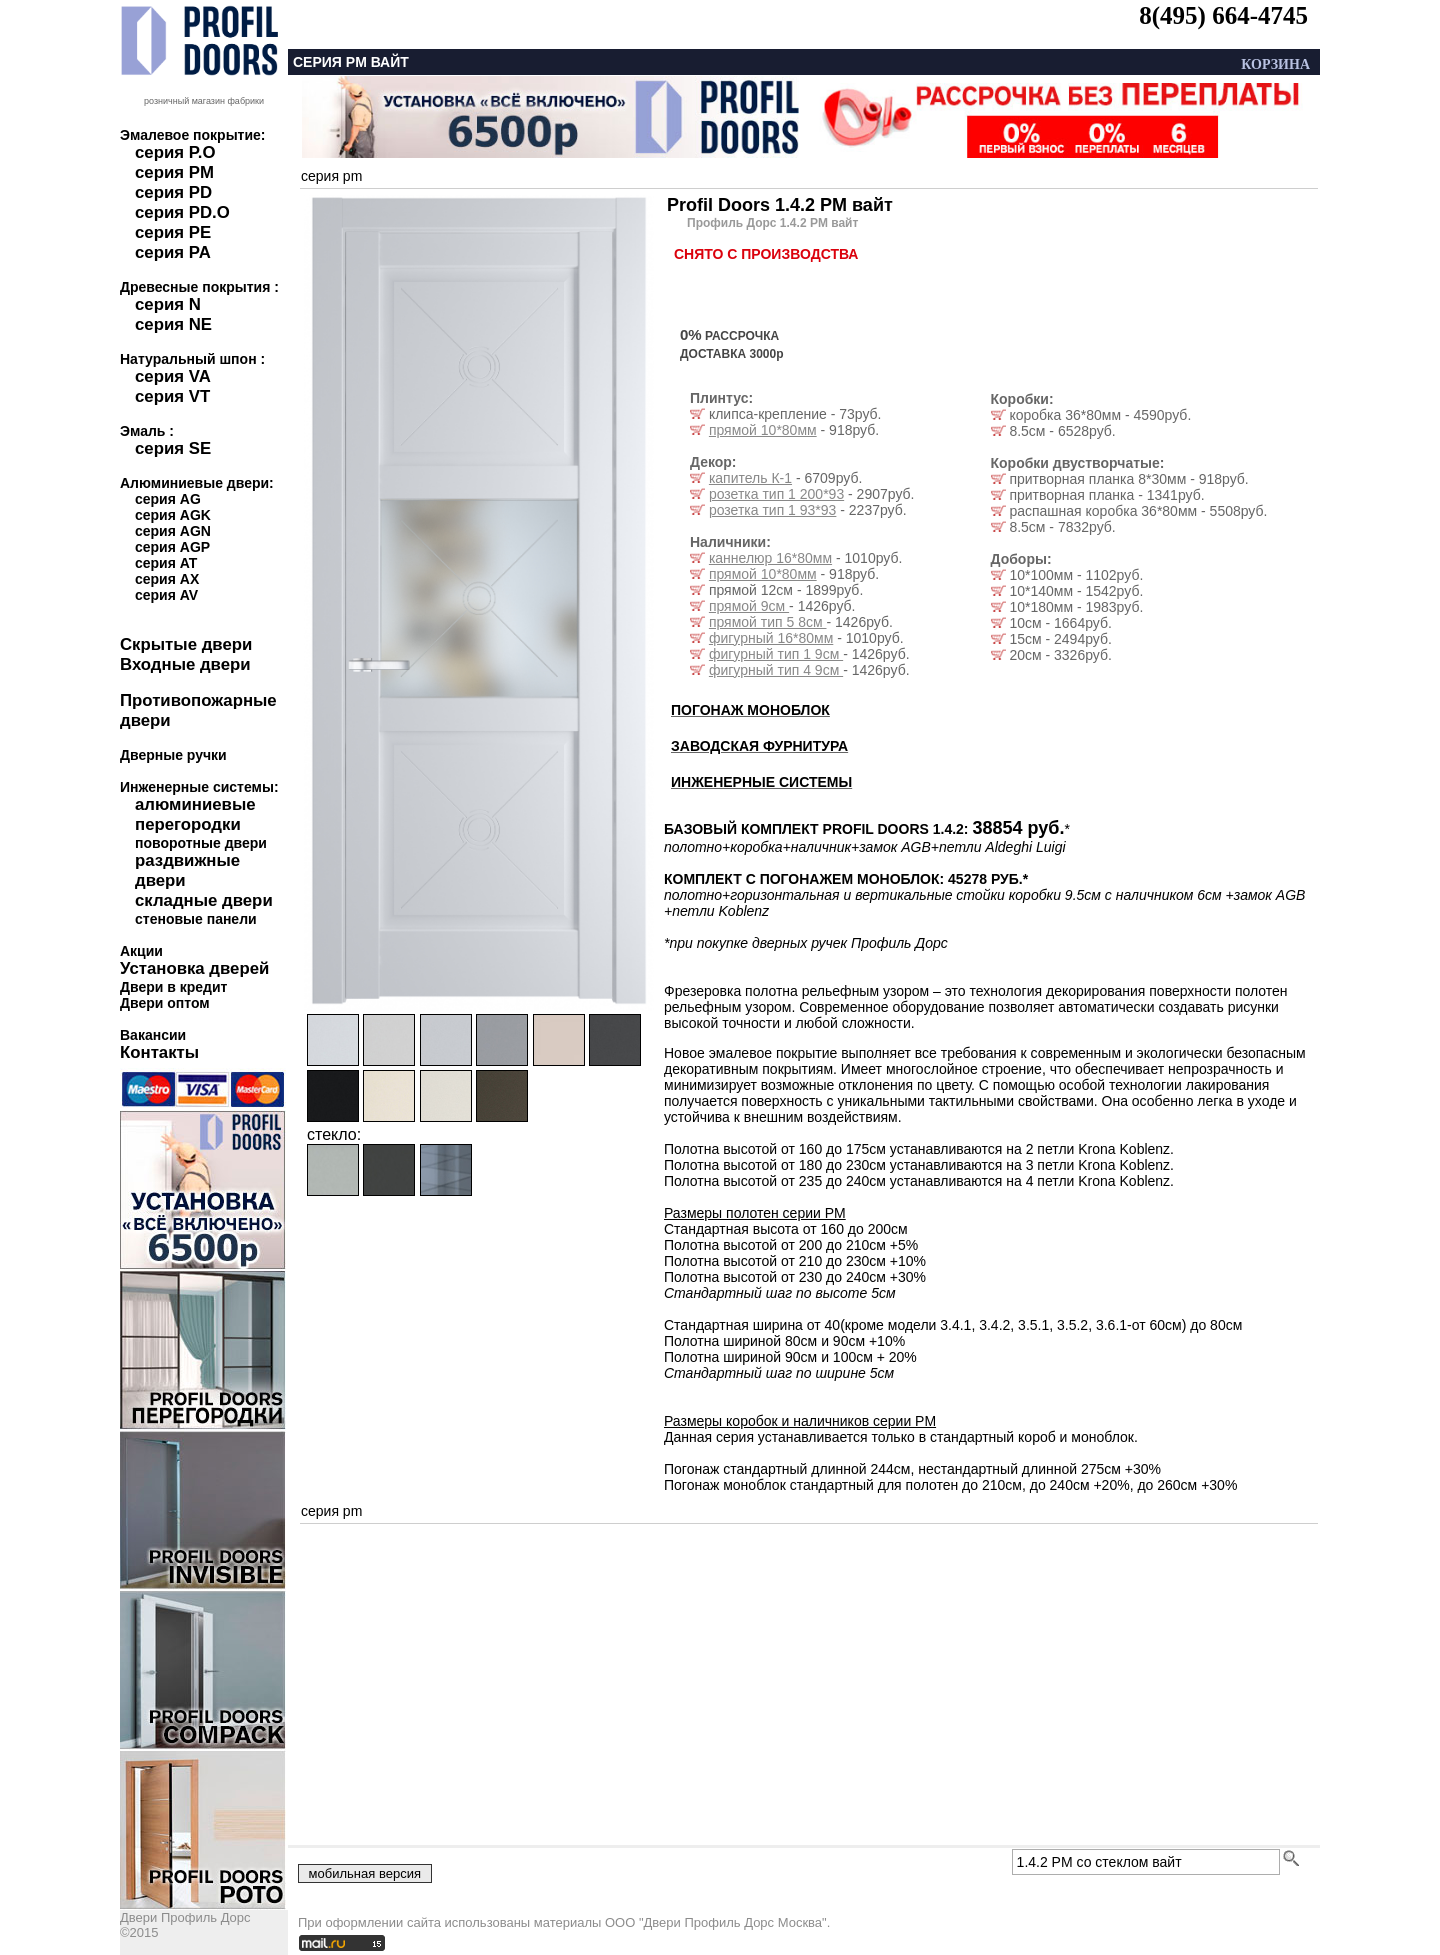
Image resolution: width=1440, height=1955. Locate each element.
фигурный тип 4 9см (776, 670)
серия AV (166, 595)
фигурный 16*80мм (771, 638)
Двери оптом (165, 1003)
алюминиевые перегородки (195, 814)
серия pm (331, 176)
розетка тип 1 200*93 (776, 494)
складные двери (204, 900)
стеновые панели (196, 919)
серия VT (172, 396)
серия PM (174, 172)
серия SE (173, 448)
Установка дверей (194, 968)
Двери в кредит (173, 987)
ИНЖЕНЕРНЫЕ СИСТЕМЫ (761, 782)
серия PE (173, 232)
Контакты (159, 1052)
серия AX (167, 579)
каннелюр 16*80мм (770, 558)
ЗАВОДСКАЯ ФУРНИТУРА (759, 746)
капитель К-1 (750, 478)
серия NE (173, 324)
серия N (168, 304)
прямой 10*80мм (763, 430)
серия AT (166, 563)
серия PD (173, 192)
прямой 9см (749, 606)
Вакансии (153, 1035)
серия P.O (175, 152)
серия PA (173, 252)
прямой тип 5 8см (768, 622)
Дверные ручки (173, 755)
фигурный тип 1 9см (776, 654)
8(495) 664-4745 (1223, 15)
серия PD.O (182, 212)
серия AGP (172, 547)
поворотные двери (201, 843)
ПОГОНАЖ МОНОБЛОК (750, 710)
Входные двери (185, 664)
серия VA (173, 376)
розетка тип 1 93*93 (773, 510)
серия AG (168, 499)
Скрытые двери (186, 644)
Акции (141, 951)
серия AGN (173, 531)
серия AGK (173, 515)
